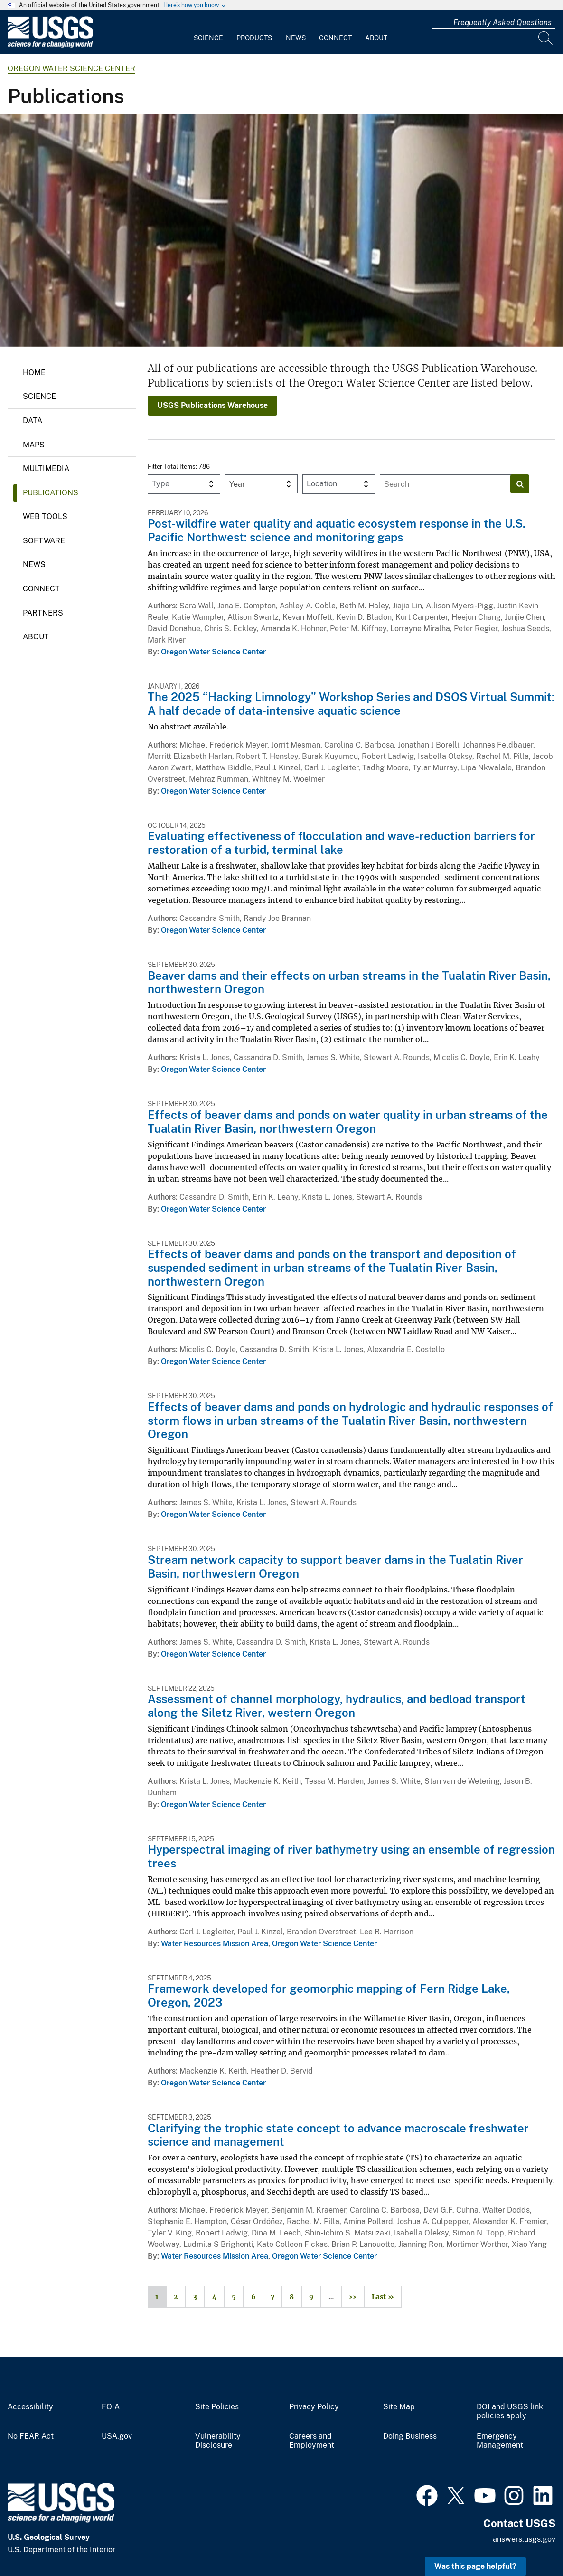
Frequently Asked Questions (502, 22)
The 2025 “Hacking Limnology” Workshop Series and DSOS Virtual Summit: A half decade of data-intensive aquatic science (351, 703)
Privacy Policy (314, 2407)
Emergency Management (500, 2441)
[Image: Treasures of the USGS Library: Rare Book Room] (281, 230)
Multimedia (46, 468)
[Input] (493, 37)
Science (208, 38)
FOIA (111, 2407)
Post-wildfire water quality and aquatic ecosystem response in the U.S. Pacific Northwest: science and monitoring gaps (336, 530)
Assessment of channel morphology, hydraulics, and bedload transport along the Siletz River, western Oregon (336, 1705)
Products (254, 38)
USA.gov (117, 2436)
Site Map (399, 2407)
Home (34, 372)
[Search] (545, 37)
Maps (34, 444)
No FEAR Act (31, 2436)
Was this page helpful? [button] (475, 2566)
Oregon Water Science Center (71, 68)
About (376, 38)
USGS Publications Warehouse (212, 405)
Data (32, 420)
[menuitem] (208, 32)
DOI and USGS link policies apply (510, 2411)
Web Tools (45, 516)
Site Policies (217, 2407)
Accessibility (30, 2407)
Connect (335, 38)
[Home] (50, 45)
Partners (43, 612)
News (296, 38)
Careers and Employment (311, 2441)
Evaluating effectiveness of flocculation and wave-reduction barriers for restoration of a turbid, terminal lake (341, 842)
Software (44, 540)
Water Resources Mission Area (214, 1943)
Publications (50, 492)
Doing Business (410, 2436)
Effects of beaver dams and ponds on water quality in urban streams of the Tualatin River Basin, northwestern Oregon (348, 1121)
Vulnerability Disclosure (218, 2441)
